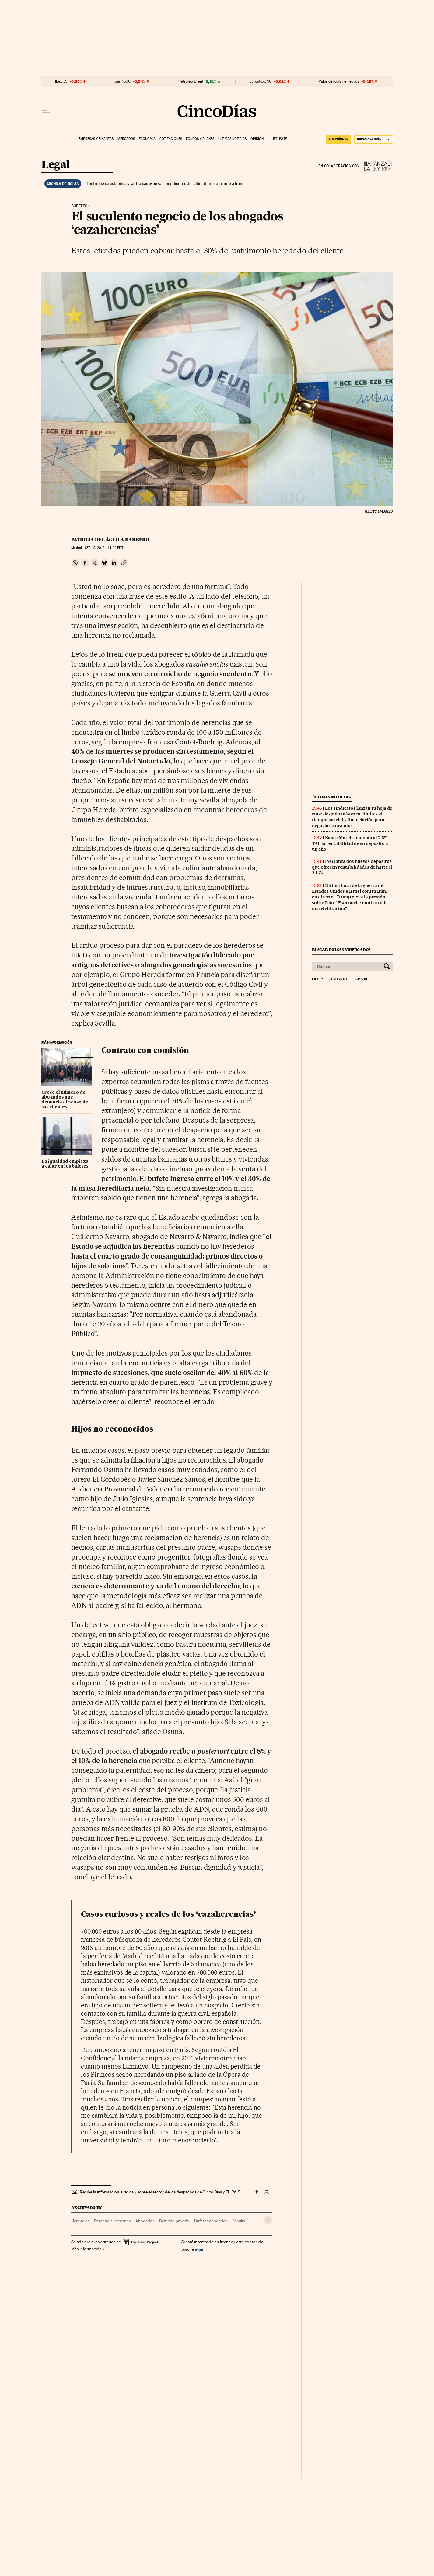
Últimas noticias (232, 139)
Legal (55, 165)
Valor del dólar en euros (339, 81)
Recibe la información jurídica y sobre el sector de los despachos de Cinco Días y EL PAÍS (160, 2192)
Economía (147, 139)
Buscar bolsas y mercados (341, 949)
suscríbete (338, 139)
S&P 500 (123, 81)
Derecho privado (174, 2220)
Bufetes (79, 206)
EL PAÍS (277, 137)
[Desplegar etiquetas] (268, 2220)
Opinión (257, 139)
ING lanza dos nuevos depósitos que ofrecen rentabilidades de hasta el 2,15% (352, 867)
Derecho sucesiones (112, 2220)
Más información (87, 2248)
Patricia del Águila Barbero (110, 539)
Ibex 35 (61, 81)
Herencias (80, 2220)
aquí (199, 2249)
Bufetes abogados (210, 2220)
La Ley (376, 166)
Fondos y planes (200, 139)
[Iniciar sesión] (373, 139)
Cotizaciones (170, 139)
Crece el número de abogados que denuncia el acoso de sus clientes (64, 1099)
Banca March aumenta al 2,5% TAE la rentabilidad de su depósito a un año (350, 843)
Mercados (126, 139)
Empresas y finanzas (96, 139)
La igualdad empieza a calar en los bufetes (65, 1164)
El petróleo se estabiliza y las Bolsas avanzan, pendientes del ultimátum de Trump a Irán (163, 183)
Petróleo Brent (190, 81)
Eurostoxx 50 (260, 81)
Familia (238, 2220)
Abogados (144, 2220)
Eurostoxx (338, 979)
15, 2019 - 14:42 (104, 548)
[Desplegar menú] (45, 111)
